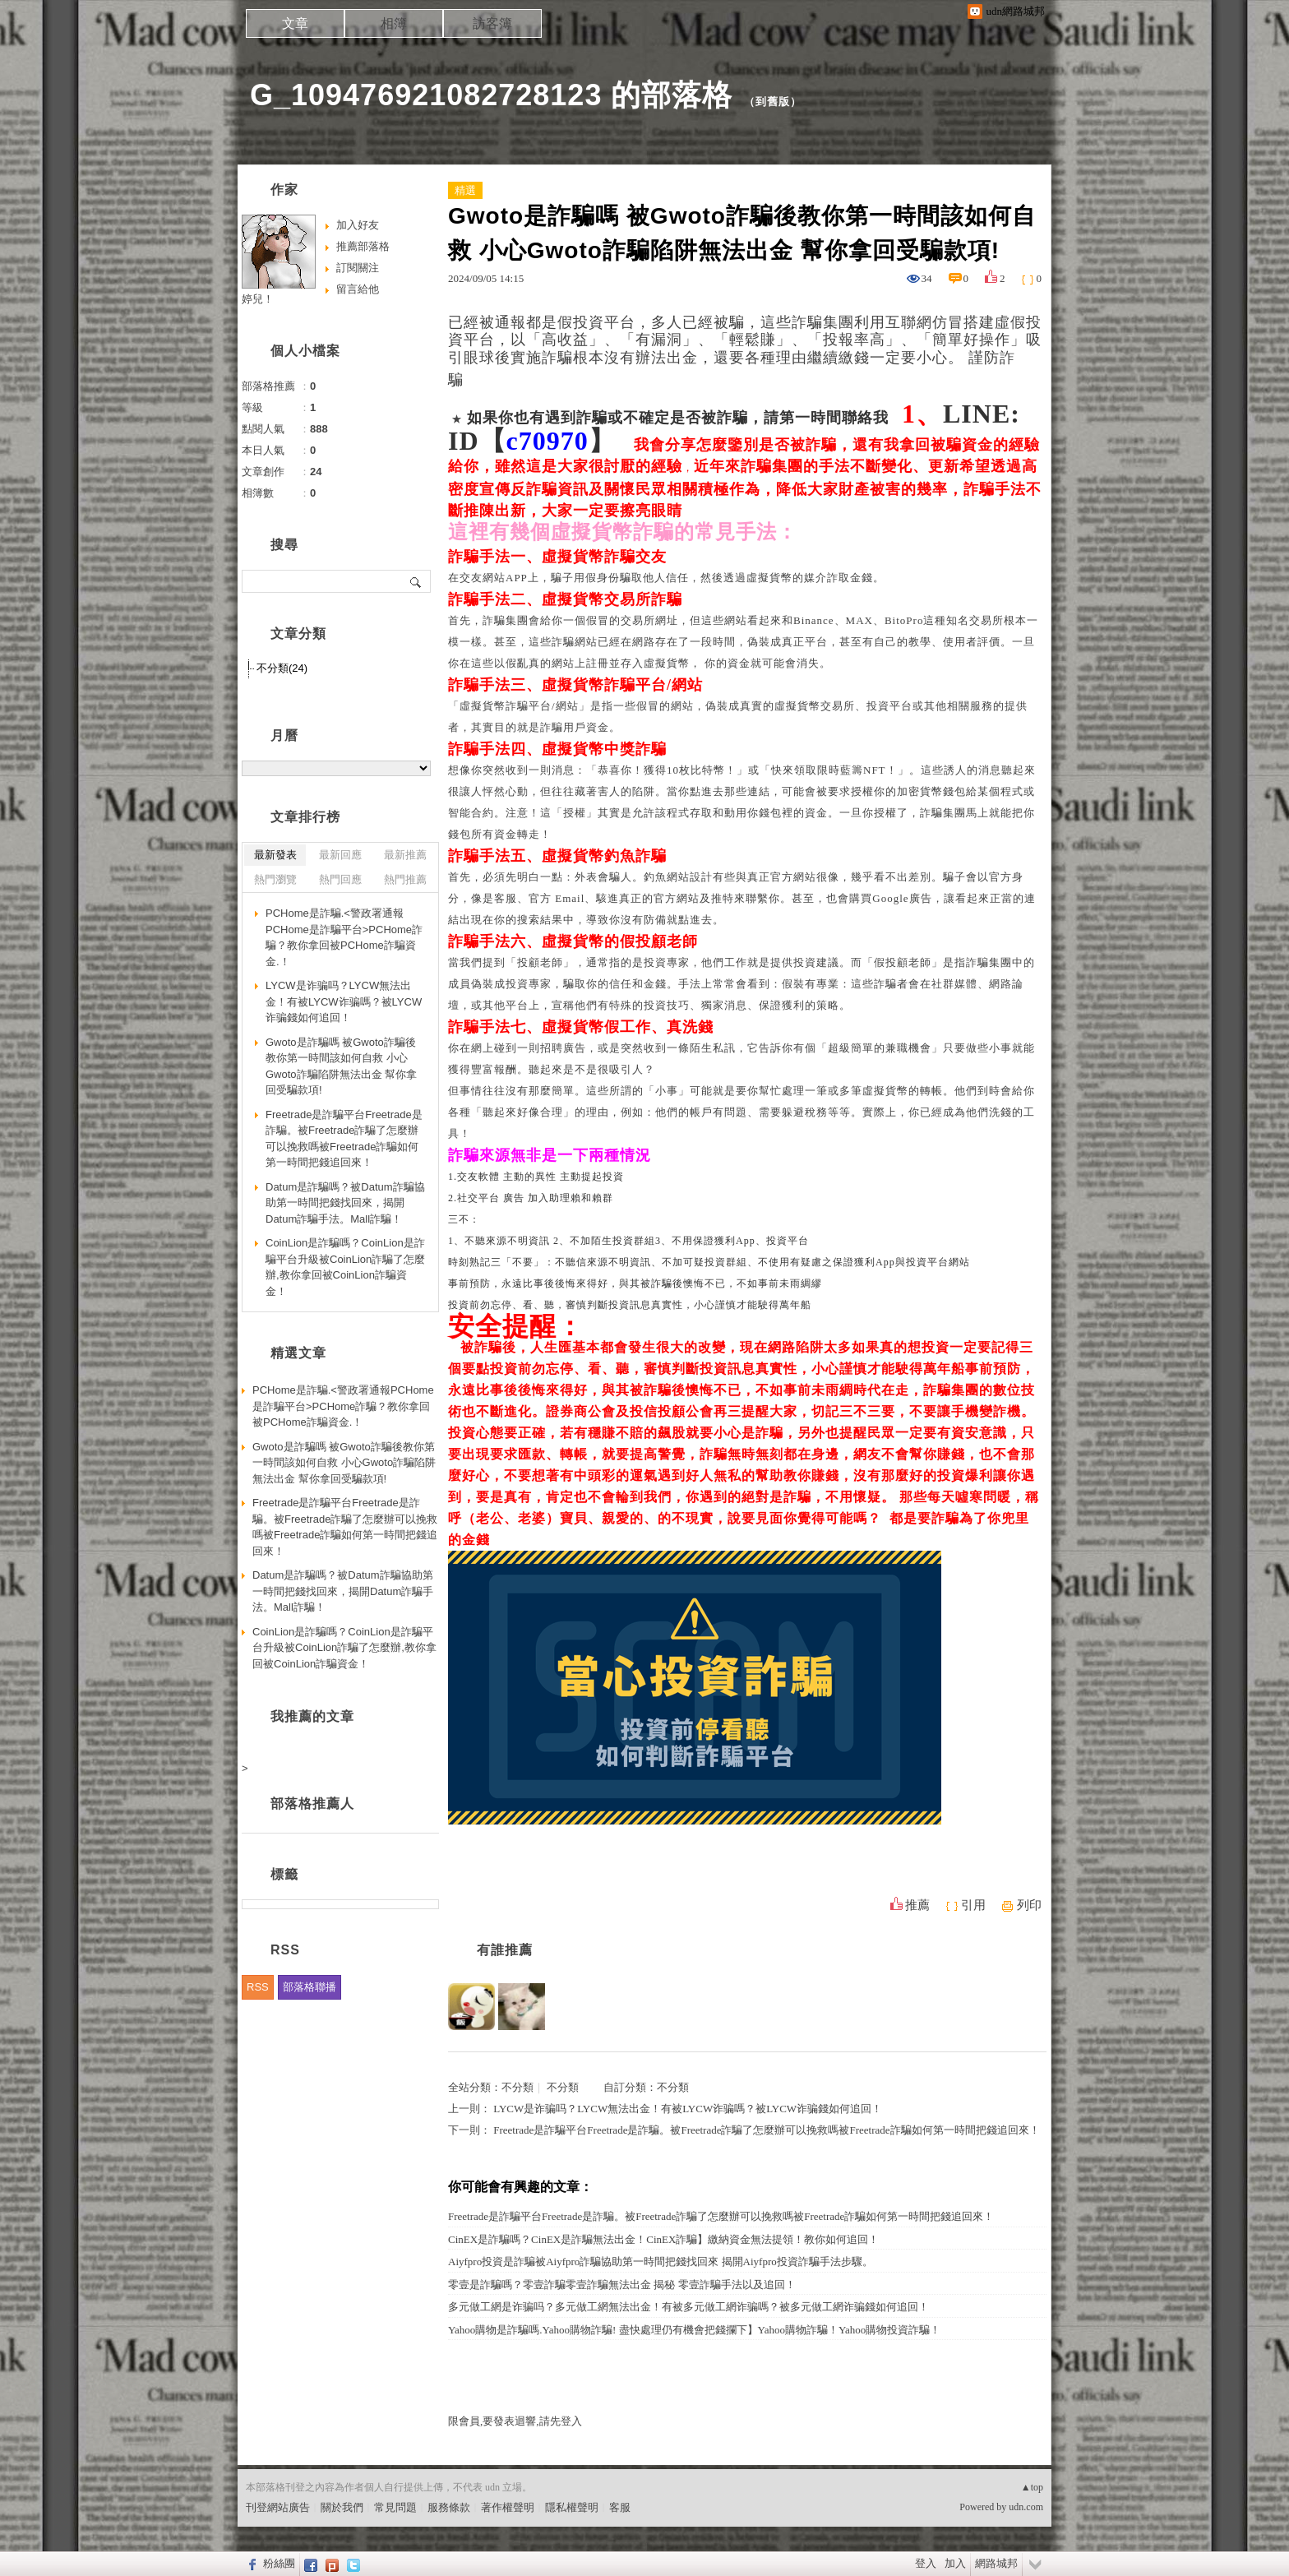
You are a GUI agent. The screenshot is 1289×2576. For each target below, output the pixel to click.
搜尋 (416, 581)
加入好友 (357, 225)
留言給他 (357, 289)
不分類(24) (281, 668)
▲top (1032, 2487)
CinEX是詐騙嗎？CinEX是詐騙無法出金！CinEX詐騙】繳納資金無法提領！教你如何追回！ (663, 2239)
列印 (1029, 1905)
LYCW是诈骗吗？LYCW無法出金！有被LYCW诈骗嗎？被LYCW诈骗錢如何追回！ (687, 2108)
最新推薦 (405, 855)
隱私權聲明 (571, 2507)
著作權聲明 (507, 2507)
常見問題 (395, 2507)
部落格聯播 (309, 1987)
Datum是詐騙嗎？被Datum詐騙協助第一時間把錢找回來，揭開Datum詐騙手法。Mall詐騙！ (345, 1203)
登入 (925, 2563)
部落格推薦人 (312, 1804)
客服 (620, 2507)
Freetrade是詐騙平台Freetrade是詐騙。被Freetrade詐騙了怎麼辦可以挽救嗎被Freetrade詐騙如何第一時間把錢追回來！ (766, 2130)
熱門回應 (340, 879)
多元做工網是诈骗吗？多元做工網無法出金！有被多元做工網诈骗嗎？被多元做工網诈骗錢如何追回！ (688, 2307)
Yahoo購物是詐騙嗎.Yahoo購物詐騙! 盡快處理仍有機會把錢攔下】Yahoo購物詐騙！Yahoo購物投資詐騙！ (694, 2330)
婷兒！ (258, 299)
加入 (955, 2563)
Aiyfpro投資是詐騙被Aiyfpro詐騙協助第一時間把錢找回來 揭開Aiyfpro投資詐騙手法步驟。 (660, 2261)
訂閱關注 (357, 267)
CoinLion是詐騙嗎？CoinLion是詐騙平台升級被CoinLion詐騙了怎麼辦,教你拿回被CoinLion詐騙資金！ (345, 1267)
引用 (973, 1905)
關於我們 (342, 2507)
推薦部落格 (363, 246)
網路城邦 (996, 2563)
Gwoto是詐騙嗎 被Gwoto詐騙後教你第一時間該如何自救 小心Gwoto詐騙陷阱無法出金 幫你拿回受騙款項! (341, 1066)
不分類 (517, 2087)
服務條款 (448, 2507)
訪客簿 (492, 23)
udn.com (1026, 2507)
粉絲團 (279, 2563)
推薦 (917, 1905)
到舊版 (772, 101)
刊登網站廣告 (278, 2507)
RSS (258, 1987)
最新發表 (275, 855)
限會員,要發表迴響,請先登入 (515, 2421)
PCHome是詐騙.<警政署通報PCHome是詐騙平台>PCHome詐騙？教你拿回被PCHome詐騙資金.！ (344, 937)
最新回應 (340, 855)
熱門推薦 (405, 879)
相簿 (394, 23)
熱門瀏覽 (275, 879)
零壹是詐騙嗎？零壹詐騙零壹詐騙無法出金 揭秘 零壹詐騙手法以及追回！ (622, 2284)
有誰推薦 (505, 1950)
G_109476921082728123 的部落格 (491, 95)
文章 (295, 23)
